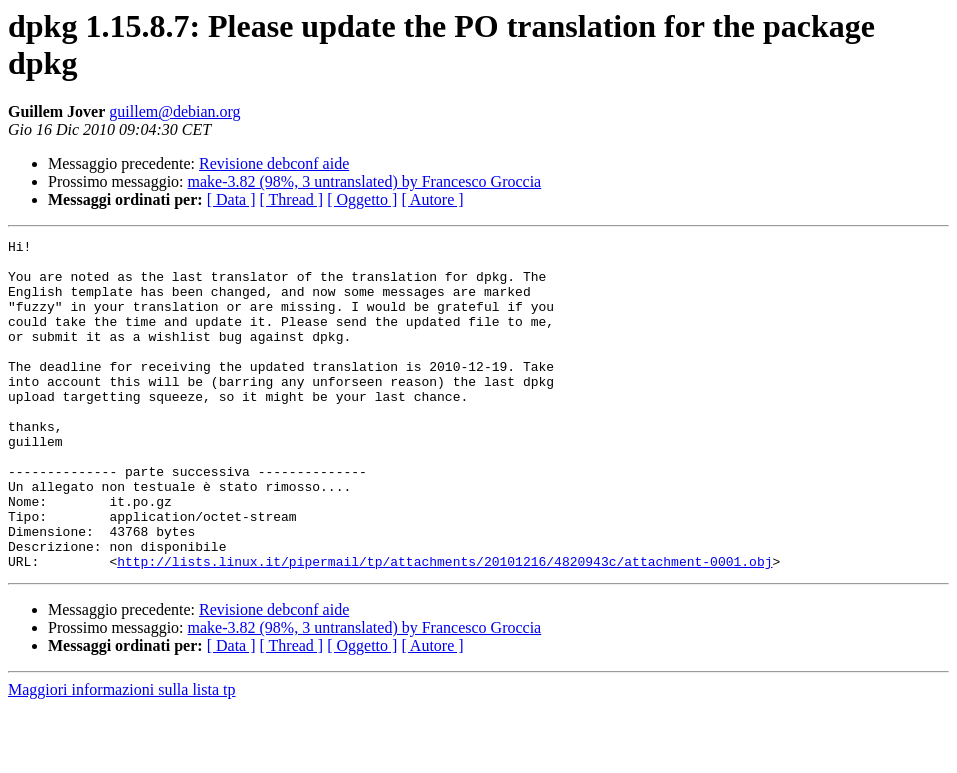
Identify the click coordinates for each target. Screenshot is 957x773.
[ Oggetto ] (362, 199)
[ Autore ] (432, 199)
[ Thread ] (292, 199)
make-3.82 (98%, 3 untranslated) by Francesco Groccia (365, 181)
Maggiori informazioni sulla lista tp (122, 755)
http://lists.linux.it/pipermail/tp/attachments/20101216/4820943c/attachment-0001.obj (444, 627)
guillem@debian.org (174, 111)
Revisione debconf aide (274, 163)
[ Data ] (231, 199)
